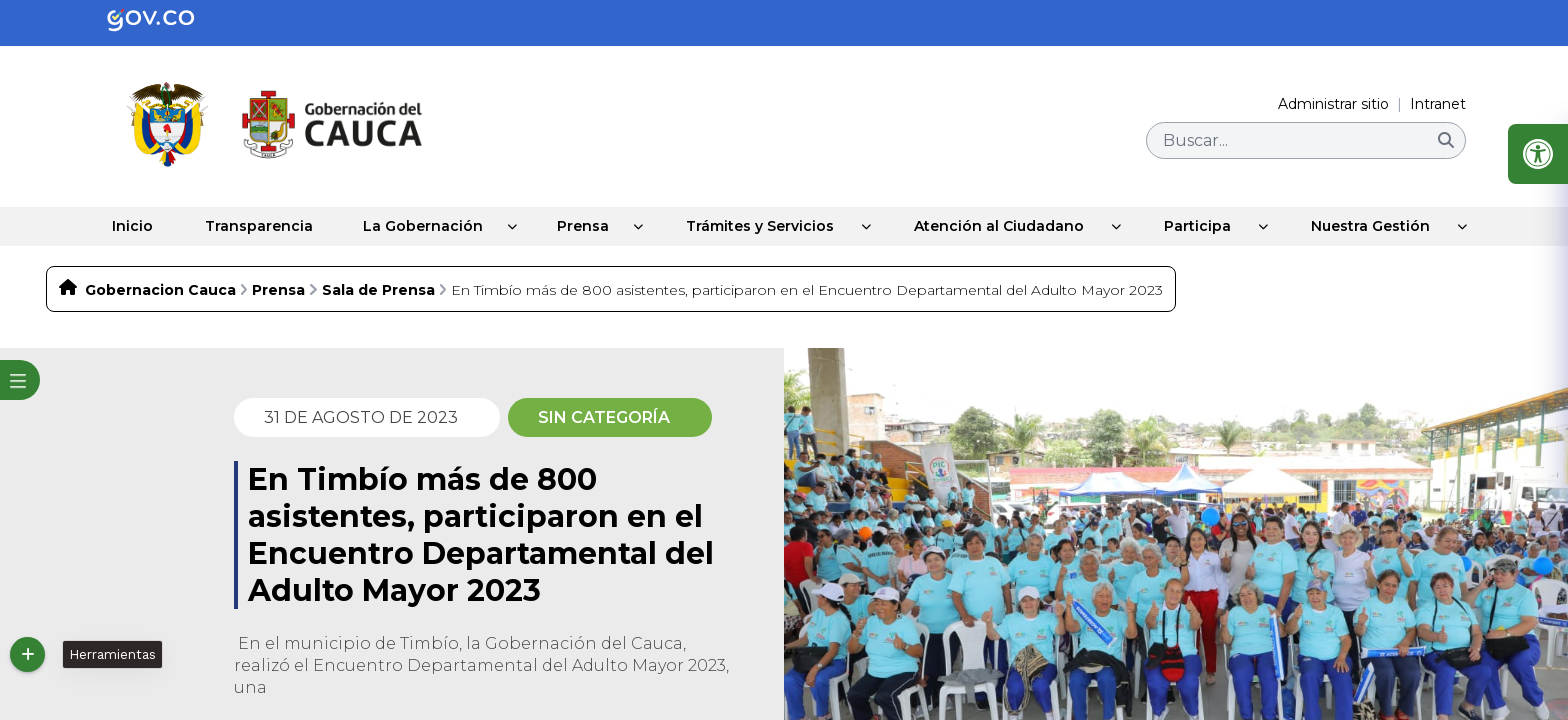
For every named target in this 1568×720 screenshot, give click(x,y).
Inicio (125, 226)
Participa (1205, 226)
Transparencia (254, 226)
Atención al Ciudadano (1007, 226)
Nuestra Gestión (1378, 226)
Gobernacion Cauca (160, 289)
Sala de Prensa (378, 289)
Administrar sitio (1333, 104)
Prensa (588, 226)
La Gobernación (422, 226)
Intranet (1438, 104)
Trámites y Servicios (768, 226)
